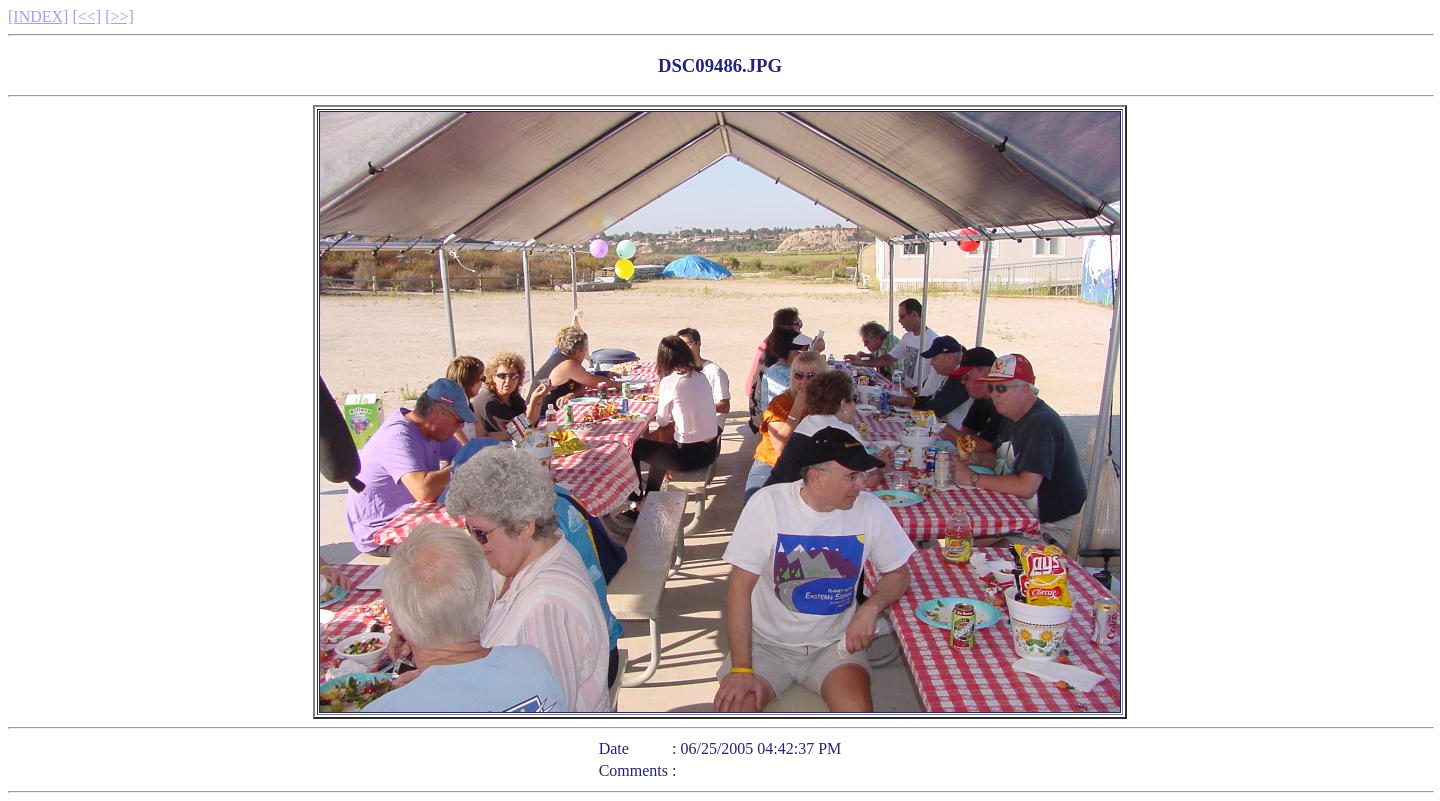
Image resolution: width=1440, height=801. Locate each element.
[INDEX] (38, 16)
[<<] (86, 16)
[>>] (119, 16)
